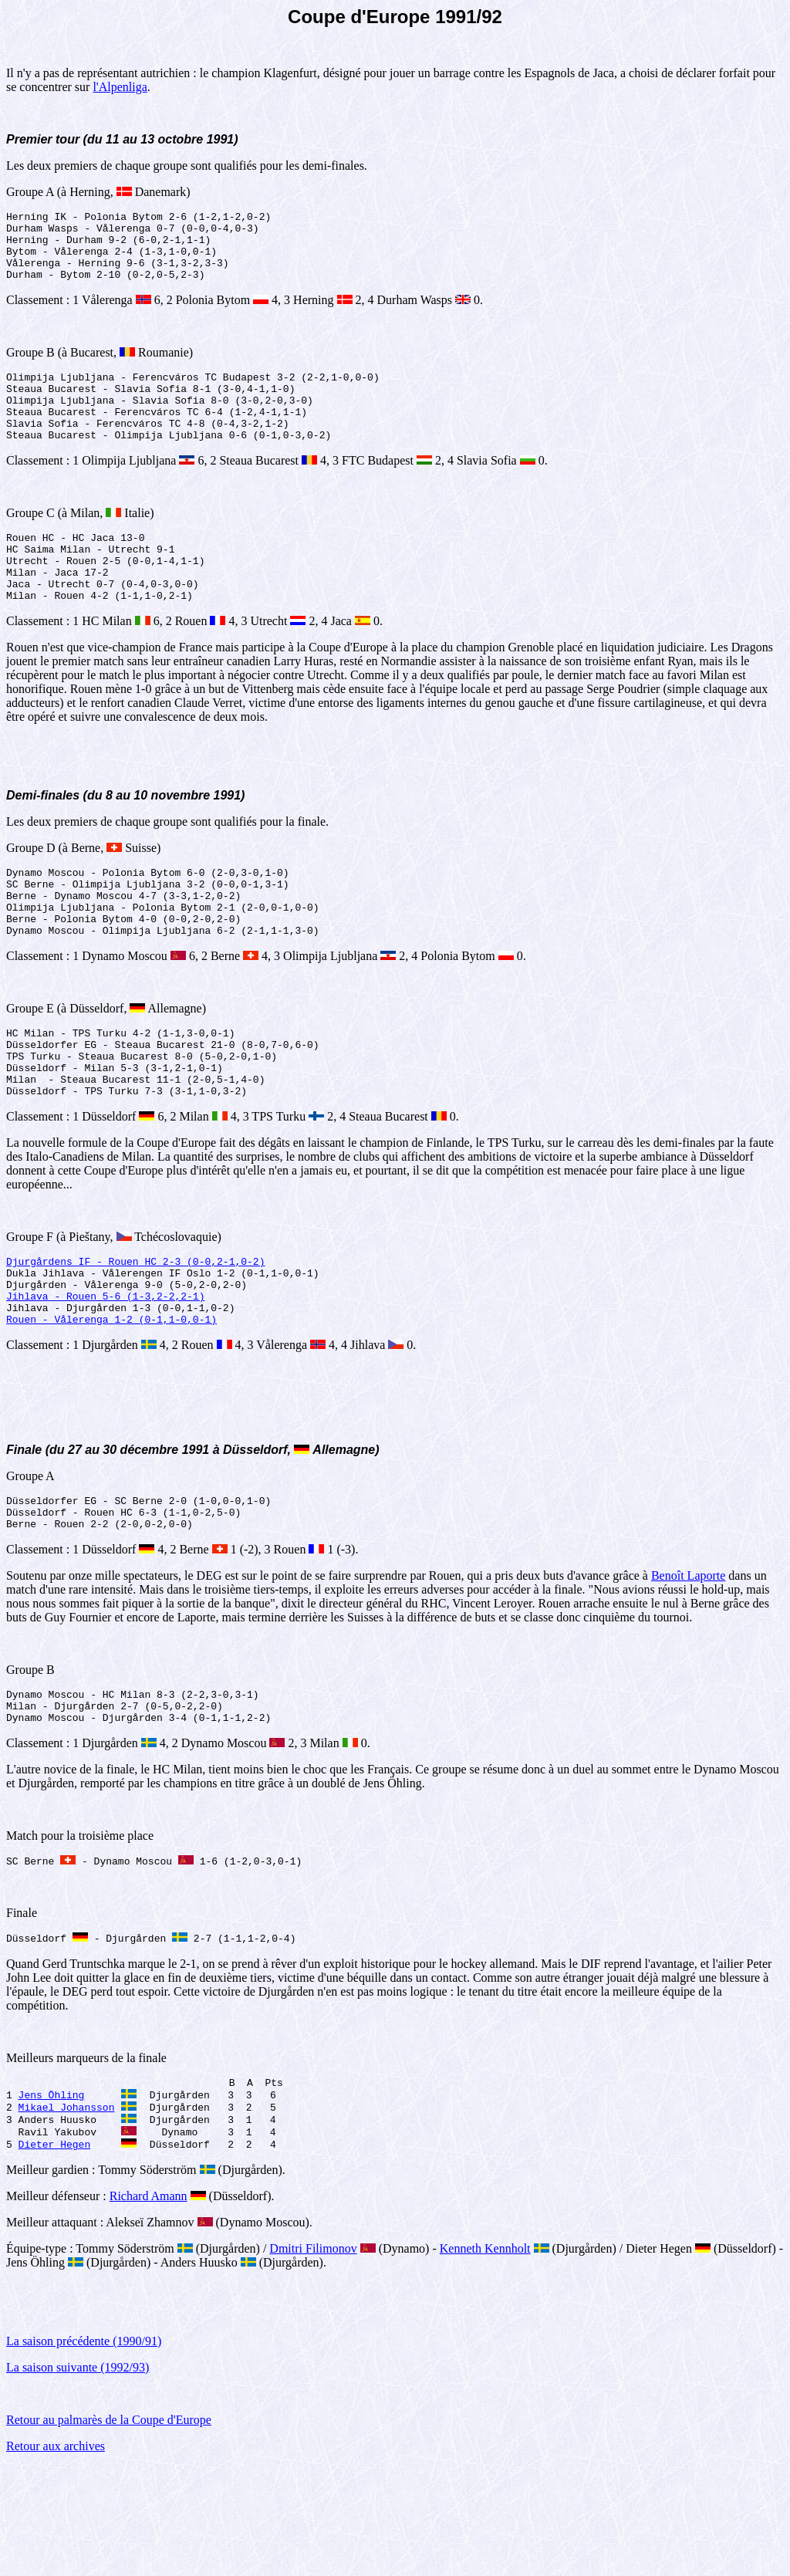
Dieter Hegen (55, 2254)
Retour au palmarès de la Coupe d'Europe (108, 2530)
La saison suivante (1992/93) (77, 2477)
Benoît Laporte (688, 1665)
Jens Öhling (52, 2199)
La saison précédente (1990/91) (83, 2451)
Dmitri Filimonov (312, 2358)
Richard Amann (148, 2306)
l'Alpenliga (120, 86)
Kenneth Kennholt (485, 2358)
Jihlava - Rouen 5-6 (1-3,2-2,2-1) (105, 1374)
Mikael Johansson (67, 2212)
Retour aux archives (55, 2556)
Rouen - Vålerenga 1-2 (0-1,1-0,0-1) (111, 1402)
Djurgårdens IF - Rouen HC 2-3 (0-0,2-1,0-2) (135, 1333)
